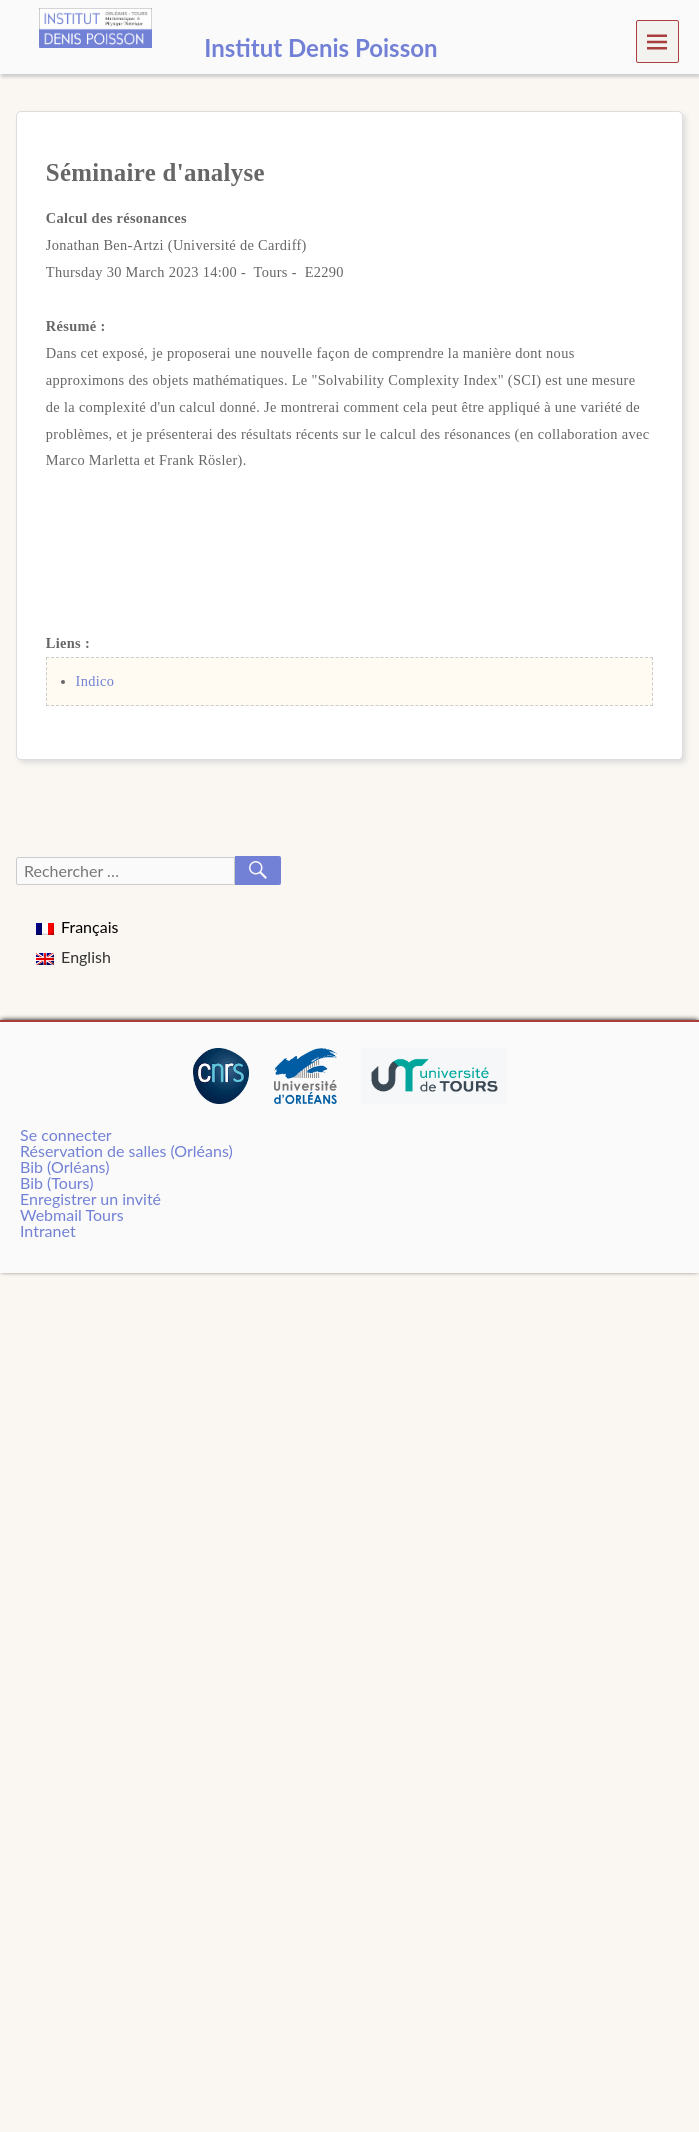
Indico (95, 681)
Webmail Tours (72, 1214)
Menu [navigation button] (657, 40)
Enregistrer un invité (90, 1198)
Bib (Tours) (56, 1182)
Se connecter (66, 1134)
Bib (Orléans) (64, 1166)
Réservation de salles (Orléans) (126, 1150)
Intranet (48, 1230)
